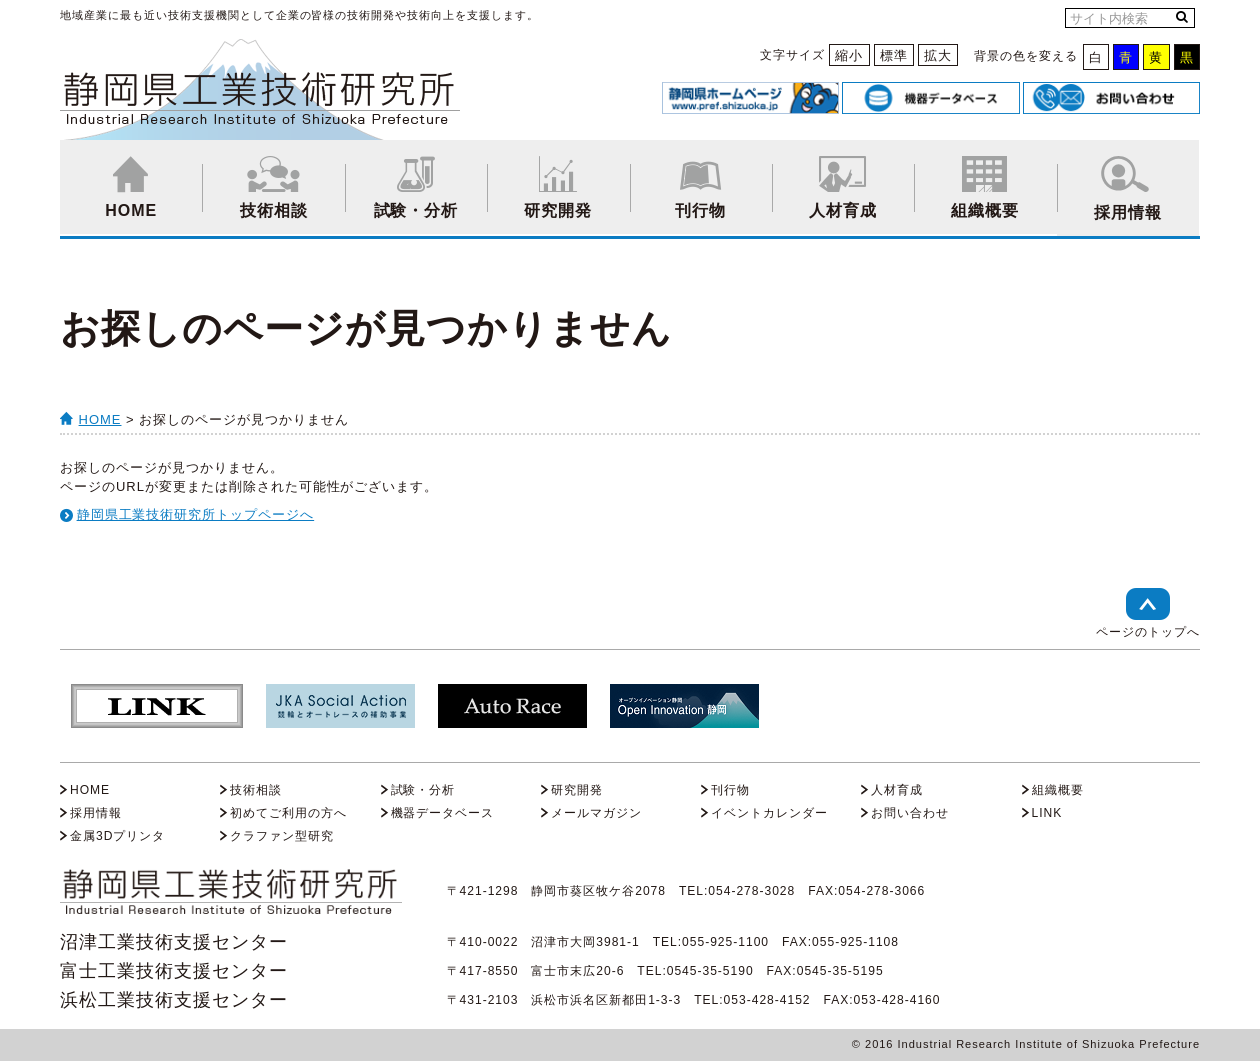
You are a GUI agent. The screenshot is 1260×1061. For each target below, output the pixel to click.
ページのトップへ (1148, 613)
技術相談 (273, 187)
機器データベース (443, 813)
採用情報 (1128, 188)
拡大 (938, 55)
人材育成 (843, 187)
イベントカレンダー (769, 813)
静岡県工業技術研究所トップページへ (196, 514)
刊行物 (701, 187)
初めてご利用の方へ (288, 813)
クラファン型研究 (282, 836)
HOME (131, 187)
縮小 (849, 55)
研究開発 (558, 187)
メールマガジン (596, 813)
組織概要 (985, 187)
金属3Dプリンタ (117, 836)
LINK (1047, 813)
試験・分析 (416, 187)
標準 (894, 55)
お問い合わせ (910, 813)
